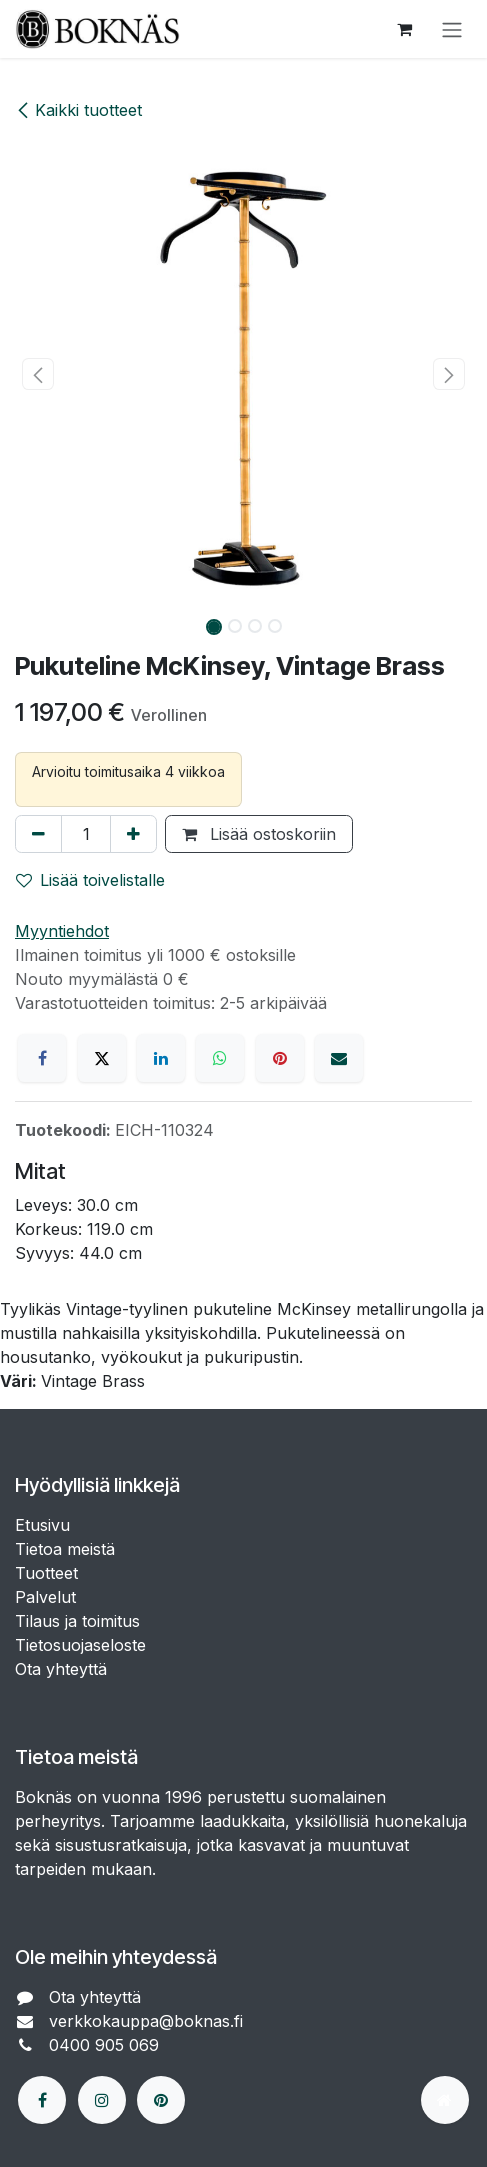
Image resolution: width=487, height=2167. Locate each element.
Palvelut (45, 1597)
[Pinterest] (280, 1058)
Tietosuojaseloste (83, 1645)
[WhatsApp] (220, 1058)
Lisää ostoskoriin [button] (259, 834)
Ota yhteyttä (61, 1669)
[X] (102, 1058)
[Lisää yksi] (133, 834)
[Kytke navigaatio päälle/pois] (452, 29)
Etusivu (42, 1525)
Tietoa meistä (65, 1549)
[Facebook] (42, 1058)
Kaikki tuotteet (78, 110)
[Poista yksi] (38, 834)
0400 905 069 (106, 2045)
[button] (38, 374)
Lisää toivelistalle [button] (90, 880)
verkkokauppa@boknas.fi (148, 2021)
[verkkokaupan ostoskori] (404, 29)
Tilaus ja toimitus (77, 1621)
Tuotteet (46, 1573)
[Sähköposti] (339, 1058)
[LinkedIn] (161, 1058)
